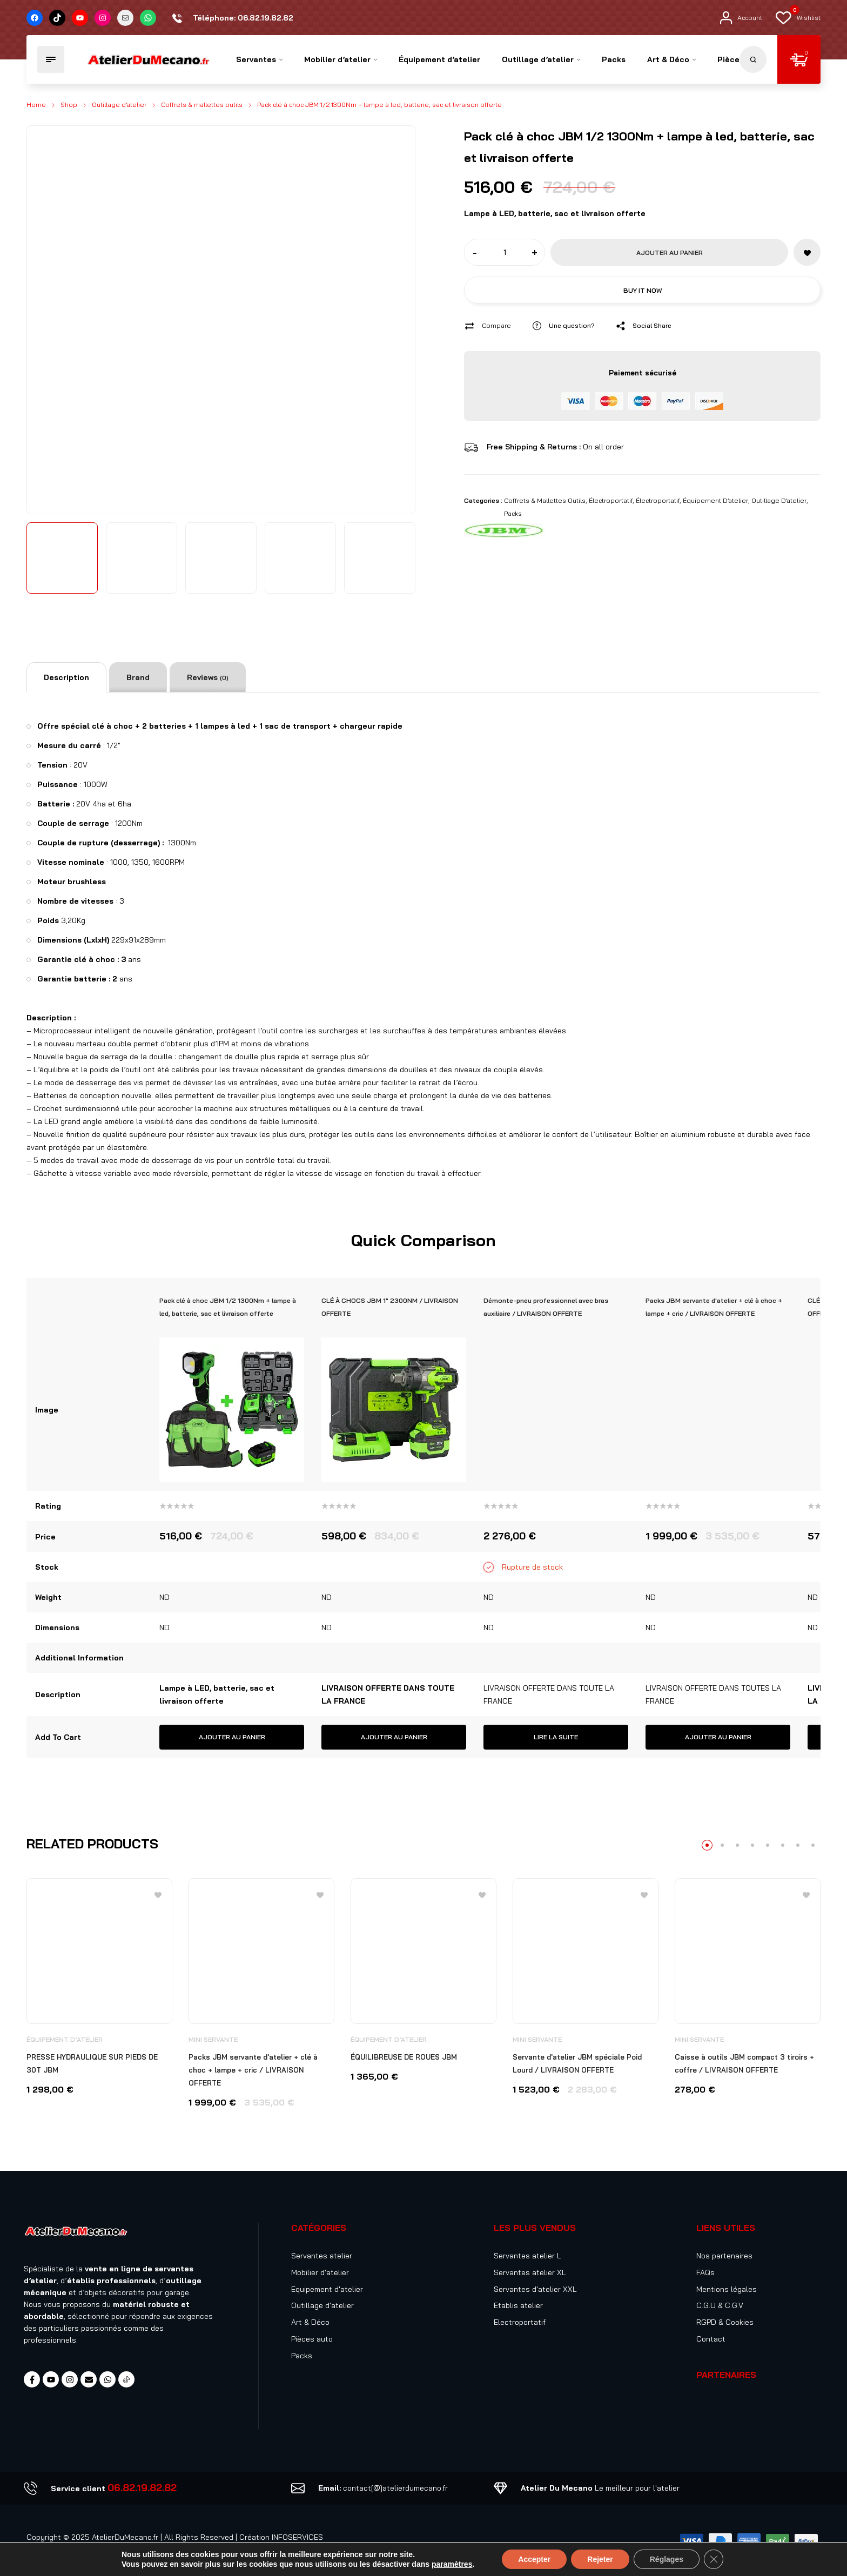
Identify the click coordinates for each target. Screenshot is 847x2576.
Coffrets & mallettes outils (202, 104)
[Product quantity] (504, 252)
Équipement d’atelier (715, 500)
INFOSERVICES (297, 2537)
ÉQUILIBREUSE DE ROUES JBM (404, 2057)
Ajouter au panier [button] (232, 1737)
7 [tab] (797, 1845)
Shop (68, 104)
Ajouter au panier (669, 252)
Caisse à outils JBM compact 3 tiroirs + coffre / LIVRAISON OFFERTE (744, 2063)
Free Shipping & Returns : (535, 447)
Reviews (207, 677)
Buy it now (642, 290)
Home (36, 104)
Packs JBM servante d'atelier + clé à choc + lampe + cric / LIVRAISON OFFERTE (253, 2070)
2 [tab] (722, 1845)
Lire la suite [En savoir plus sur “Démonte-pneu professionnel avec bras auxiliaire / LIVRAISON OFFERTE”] (556, 1737)
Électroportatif (611, 500)
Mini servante (213, 2039)
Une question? (572, 325)
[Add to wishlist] (807, 252)
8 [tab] (813, 1845)
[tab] (66, 677)
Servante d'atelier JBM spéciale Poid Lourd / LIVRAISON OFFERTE (577, 2063)
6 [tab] (782, 1845)
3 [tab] (737, 1845)
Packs (513, 513)
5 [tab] (767, 1845)
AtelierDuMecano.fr (125, 2537)
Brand (138, 677)
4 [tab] (752, 1845)
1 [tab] (707, 1845)
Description (66, 677)
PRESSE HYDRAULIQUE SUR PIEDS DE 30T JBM (92, 2063)
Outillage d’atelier (119, 104)
